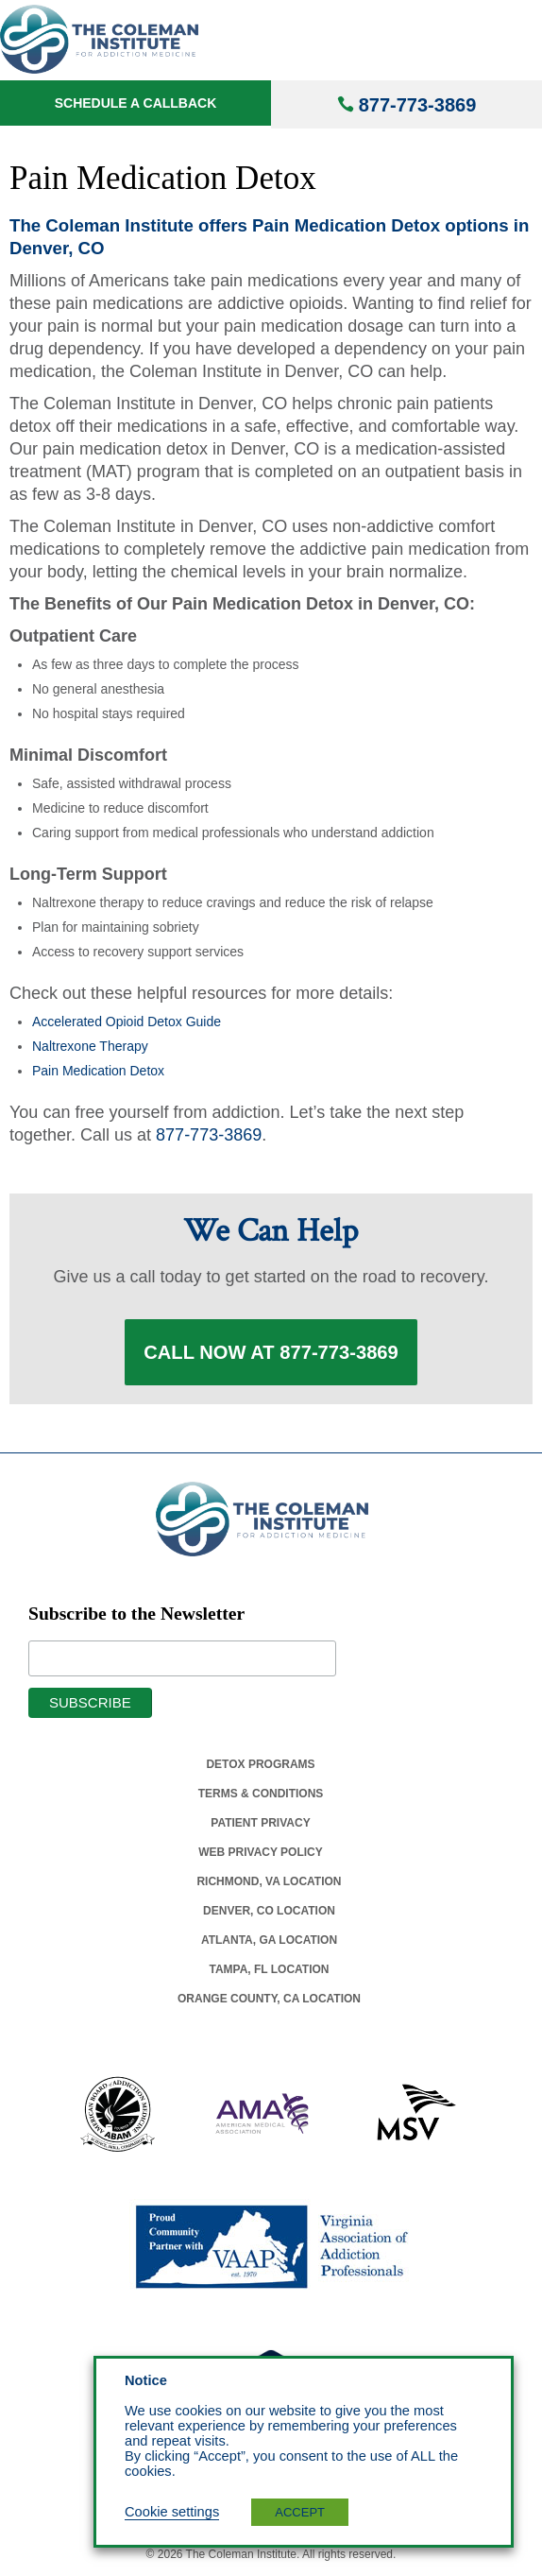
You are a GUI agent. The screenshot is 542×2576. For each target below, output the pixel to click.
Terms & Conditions (261, 1793)
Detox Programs (260, 1764)
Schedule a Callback (136, 103)
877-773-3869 (418, 104)
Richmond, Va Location (268, 1881)
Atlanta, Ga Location (269, 1940)
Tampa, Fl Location (269, 1969)
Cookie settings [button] (172, 2511)
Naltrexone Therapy (90, 1046)
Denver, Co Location (269, 1910)
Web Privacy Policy (260, 1852)
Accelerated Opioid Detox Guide (126, 1021)
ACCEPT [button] (300, 2512)
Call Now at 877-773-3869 (271, 1352)
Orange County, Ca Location (269, 1998)
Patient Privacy (260, 1822)
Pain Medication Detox (98, 1070)
